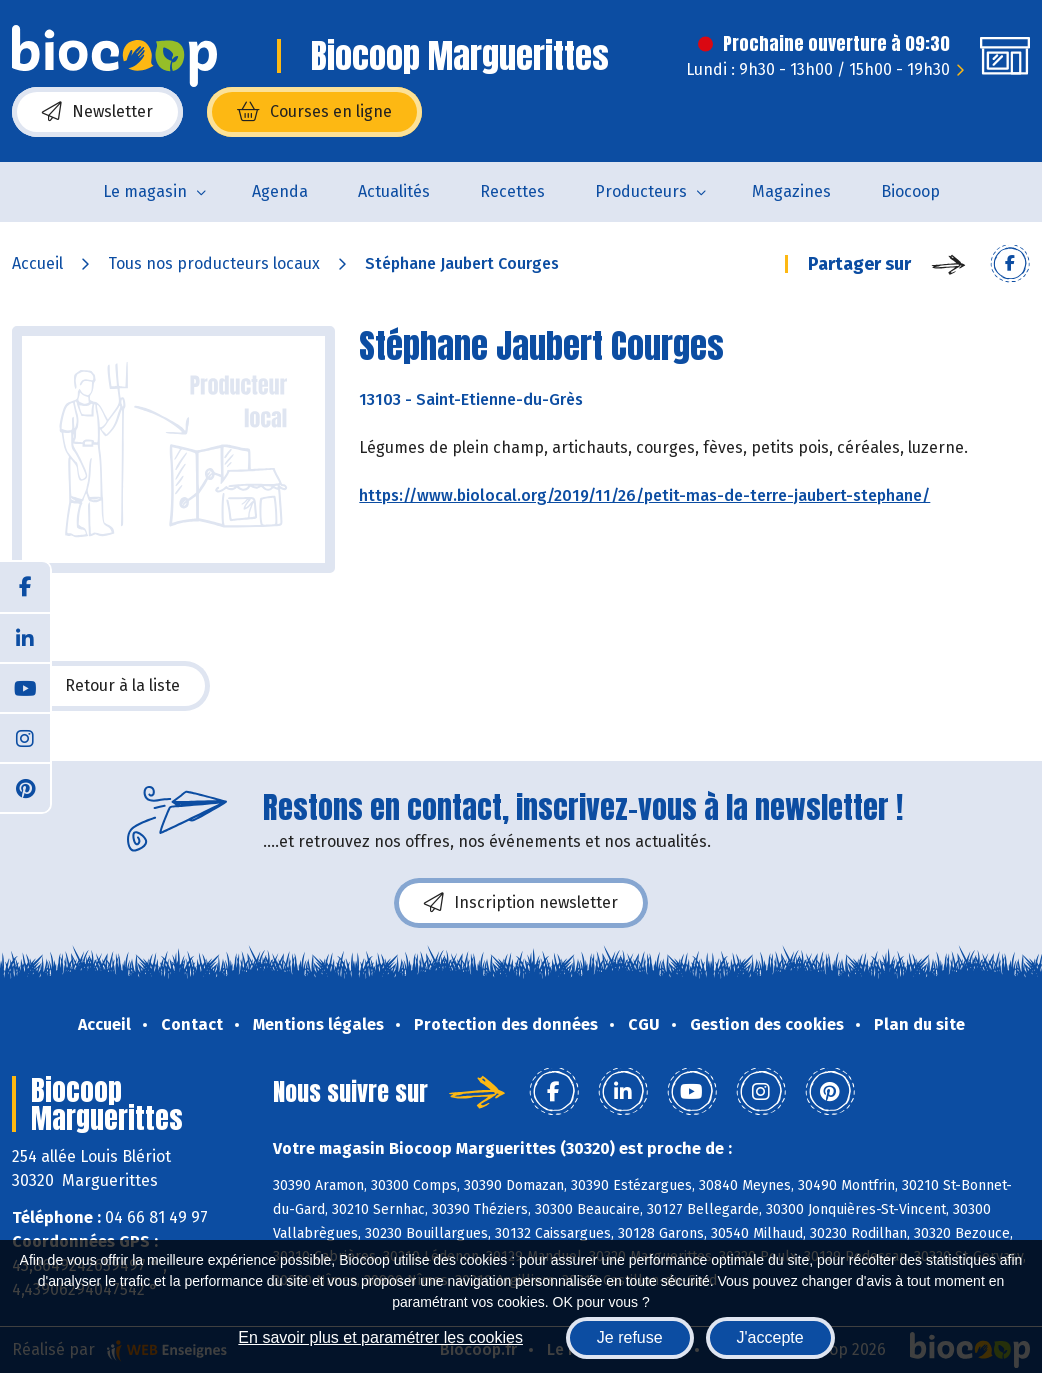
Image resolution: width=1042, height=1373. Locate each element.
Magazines (791, 191)
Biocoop (910, 191)
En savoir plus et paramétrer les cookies (380, 1337)
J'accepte (770, 1337)
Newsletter (97, 112)
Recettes (512, 191)
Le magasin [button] (145, 191)
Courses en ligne (314, 112)
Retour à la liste (111, 686)
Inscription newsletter (521, 903)
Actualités (394, 191)
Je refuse (630, 1337)
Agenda (280, 191)
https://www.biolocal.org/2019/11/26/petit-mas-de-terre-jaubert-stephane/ (644, 495)
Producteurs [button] (641, 191)
